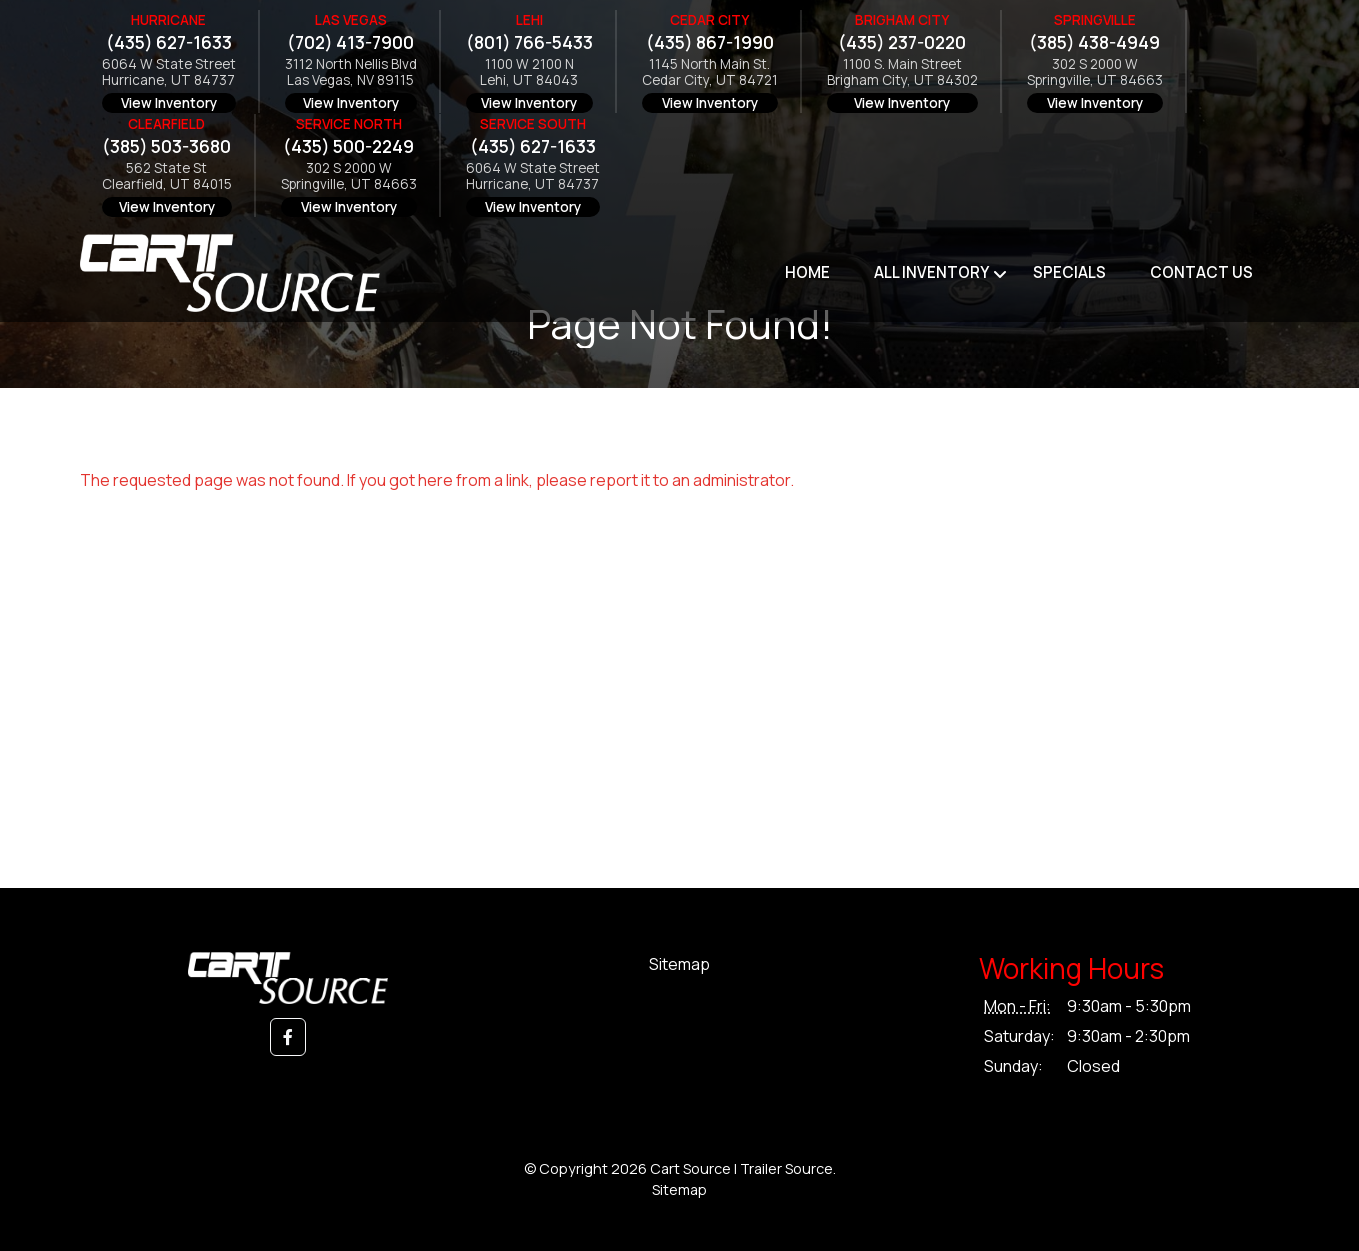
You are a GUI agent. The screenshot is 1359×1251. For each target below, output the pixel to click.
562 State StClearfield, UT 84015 (167, 176)
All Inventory (931, 272)
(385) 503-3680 (166, 146)
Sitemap (679, 964)
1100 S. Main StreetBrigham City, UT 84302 (902, 72)
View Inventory (169, 103)
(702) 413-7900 (350, 42)
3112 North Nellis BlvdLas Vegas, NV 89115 (351, 72)
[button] (288, 1037)
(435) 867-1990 (710, 42)
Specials (1069, 272)
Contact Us (1201, 272)
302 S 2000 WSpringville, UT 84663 (1095, 72)
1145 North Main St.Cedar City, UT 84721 (710, 72)
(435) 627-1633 (169, 42)
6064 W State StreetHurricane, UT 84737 (169, 72)
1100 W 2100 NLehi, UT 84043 (529, 72)
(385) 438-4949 (1094, 42)
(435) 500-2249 (348, 146)
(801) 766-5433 (529, 42)
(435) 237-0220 (902, 42)
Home (807, 272)
